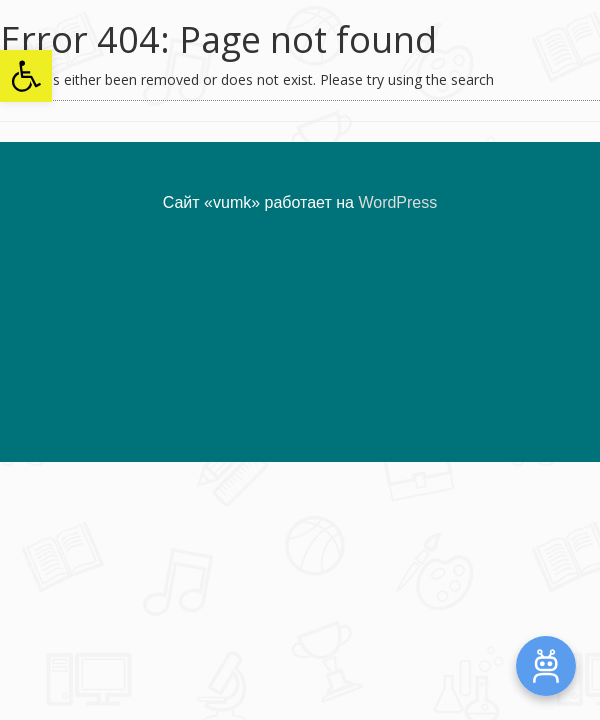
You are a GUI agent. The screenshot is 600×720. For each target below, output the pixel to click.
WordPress (397, 202)
